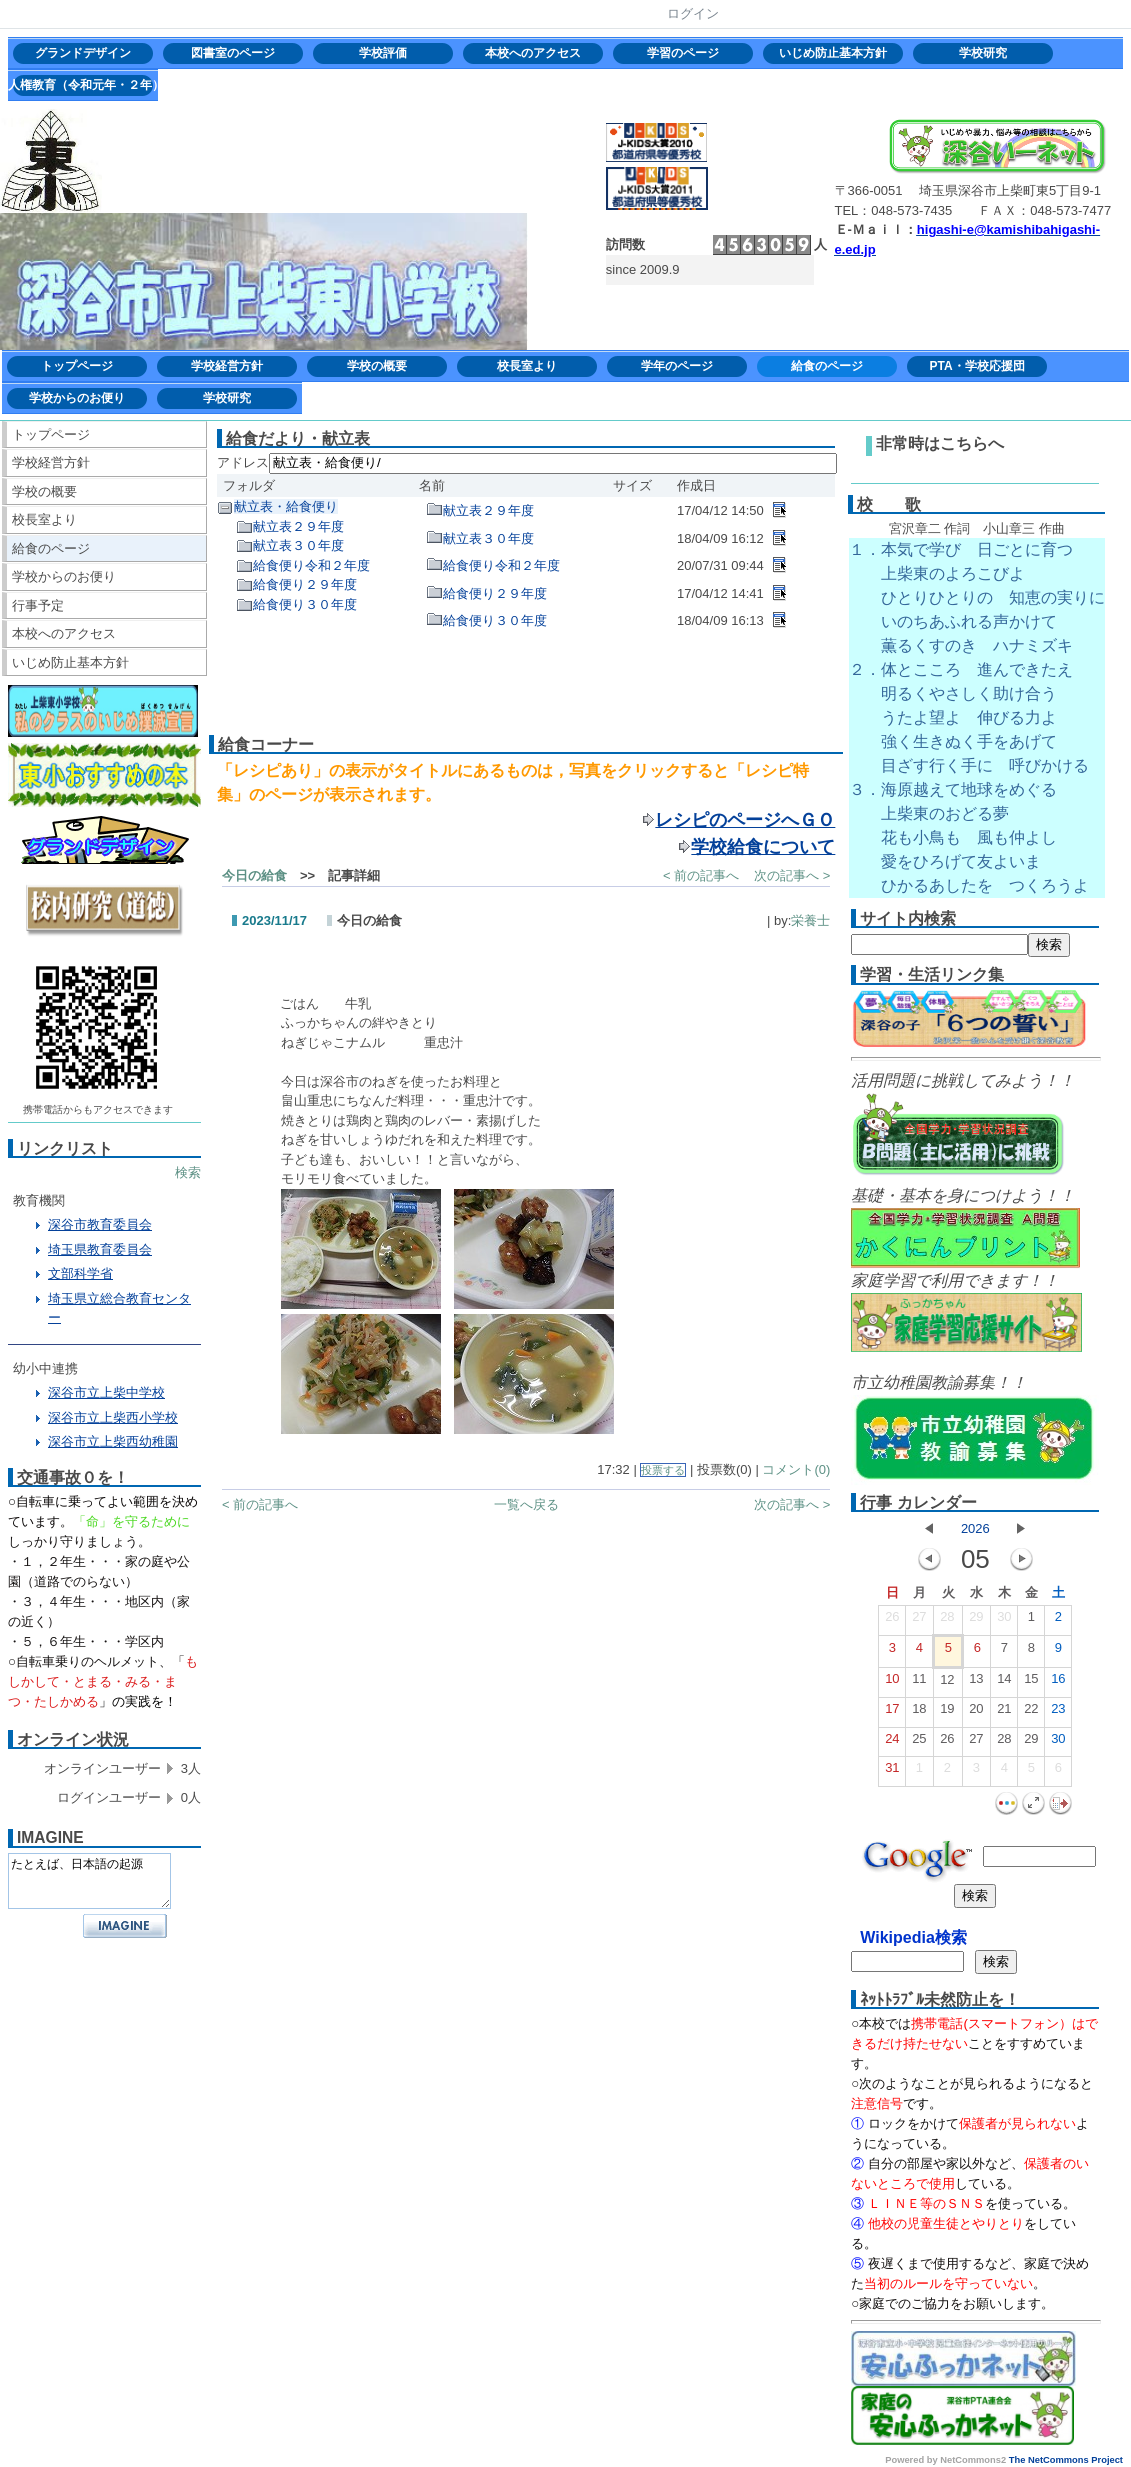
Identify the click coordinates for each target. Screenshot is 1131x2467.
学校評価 (383, 53)
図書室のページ (233, 53)
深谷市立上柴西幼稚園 (113, 1441)
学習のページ (683, 53)
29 (976, 1621)
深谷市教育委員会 (100, 1224)
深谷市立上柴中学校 (106, 1392)
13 (976, 1683)
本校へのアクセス (533, 53)
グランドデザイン (83, 53)
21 (1004, 1713)
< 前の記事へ (701, 875)
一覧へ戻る (526, 1504)
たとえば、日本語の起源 (89, 1881)
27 (919, 1621)
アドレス (243, 462)
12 (947, 1684)
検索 (188, 1172)
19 (947, 1713)
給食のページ (827, 366)
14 (1004, 1683)
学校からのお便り (77, 398)
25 (919, 1743)
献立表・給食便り (286, 506)
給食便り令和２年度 (311, 565)
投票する (663, 1470)
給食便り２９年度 (305, 584)
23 (1058, 1713)
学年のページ (677, 366)
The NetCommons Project (1066, 2460)
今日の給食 (254, 875)
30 (1004, 1621)
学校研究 (983, 53)
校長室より (527, 366)
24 (892, 1743)
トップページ (77, 366)
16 (1058, 1683)
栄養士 (810, 920)
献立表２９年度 (298, 526)
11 (919, 1683)
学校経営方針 (227, 366)
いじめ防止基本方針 (833, 53)
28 (947, 1621)
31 (892, 1772)
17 (892, 1713)
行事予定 (38, 605)
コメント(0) (796, 1469)
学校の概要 (377, 366)
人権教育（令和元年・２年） (83, 85)
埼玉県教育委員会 (100, 1249)
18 (919, 1713)
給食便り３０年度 (305, 604)
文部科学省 (80, 1273)
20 (976, 1713)
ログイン (693, 13)
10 (892, 1683)
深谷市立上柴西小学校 (113, 1417)
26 (892, 1621)
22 (1031, 1713)
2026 (975, 1528)
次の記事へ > (792, 875)
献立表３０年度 (298, 545)
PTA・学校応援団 (976, 366)
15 (1031, 1683)
